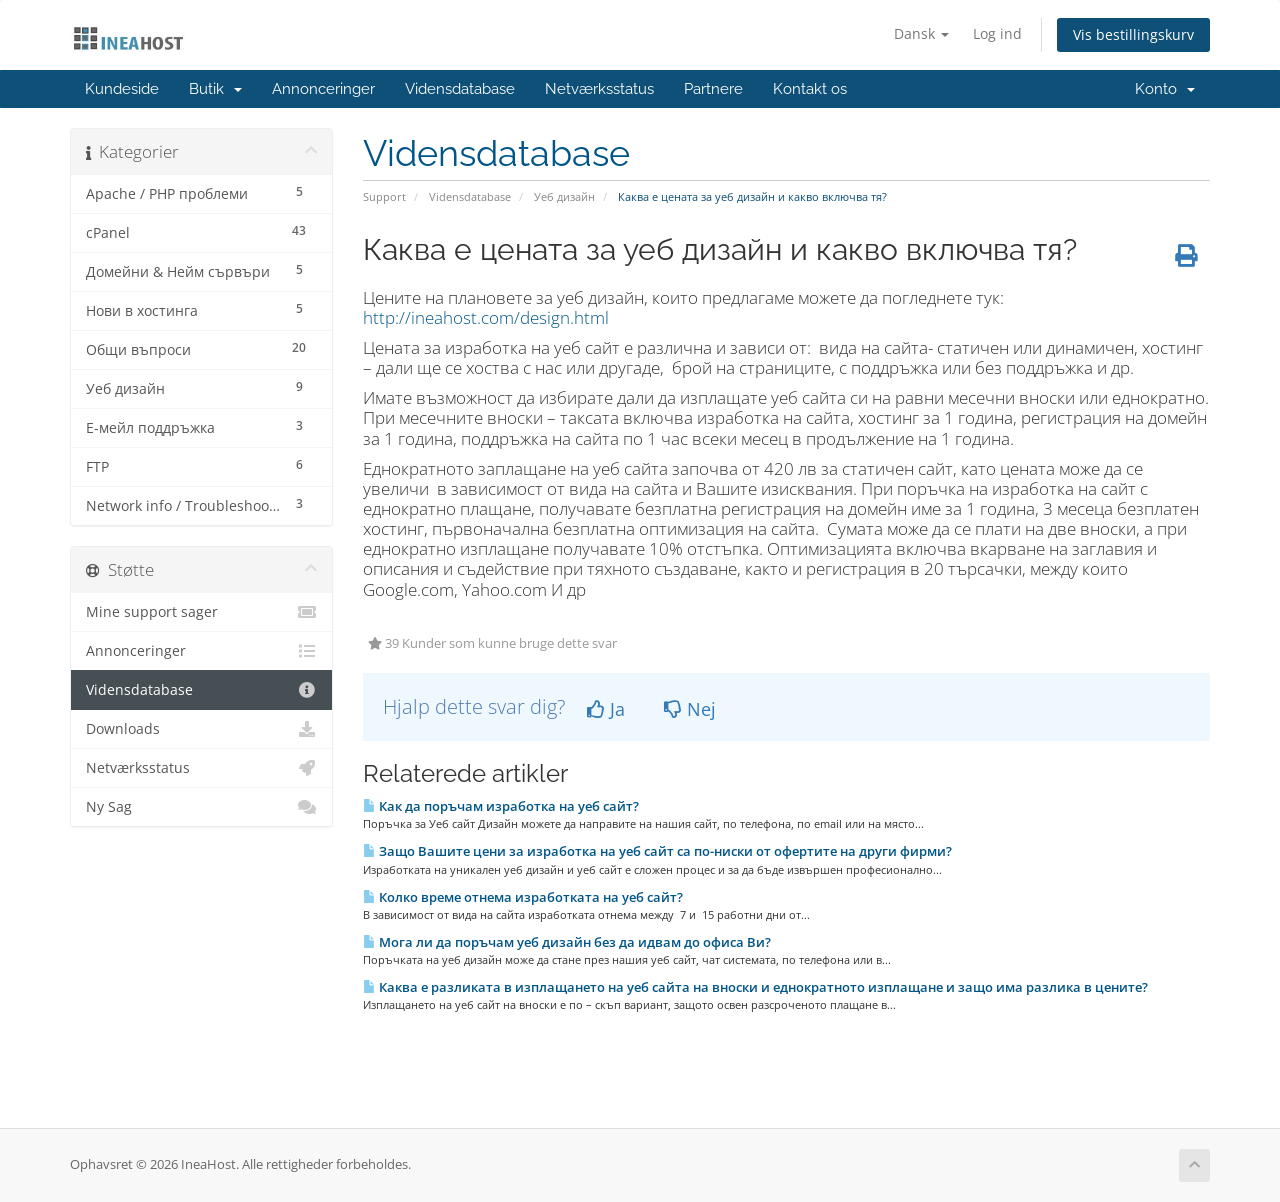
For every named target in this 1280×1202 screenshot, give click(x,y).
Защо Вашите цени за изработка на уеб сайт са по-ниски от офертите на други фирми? (657, 851)
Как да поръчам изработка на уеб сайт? (501, 806)
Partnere (713, 89)
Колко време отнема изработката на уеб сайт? (523, 897)
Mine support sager (201, 612)
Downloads (201, 729)
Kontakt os (810, 89)
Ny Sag (201, 807)
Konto (1165, 89)
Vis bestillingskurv (1133, 34)
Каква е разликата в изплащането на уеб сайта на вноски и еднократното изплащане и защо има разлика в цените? (755, 987)
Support (384, 196)
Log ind (997, 33)
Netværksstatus (599, 89)
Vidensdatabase (460, 89)
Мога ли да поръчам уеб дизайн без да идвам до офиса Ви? (567, 942)
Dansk (921, 33)
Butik (215, 89)
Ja (606, 709)
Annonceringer (323, 89)
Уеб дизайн (564, 196)
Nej (690, 709)
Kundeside (122, 89)
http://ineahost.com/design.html (486, 317)
